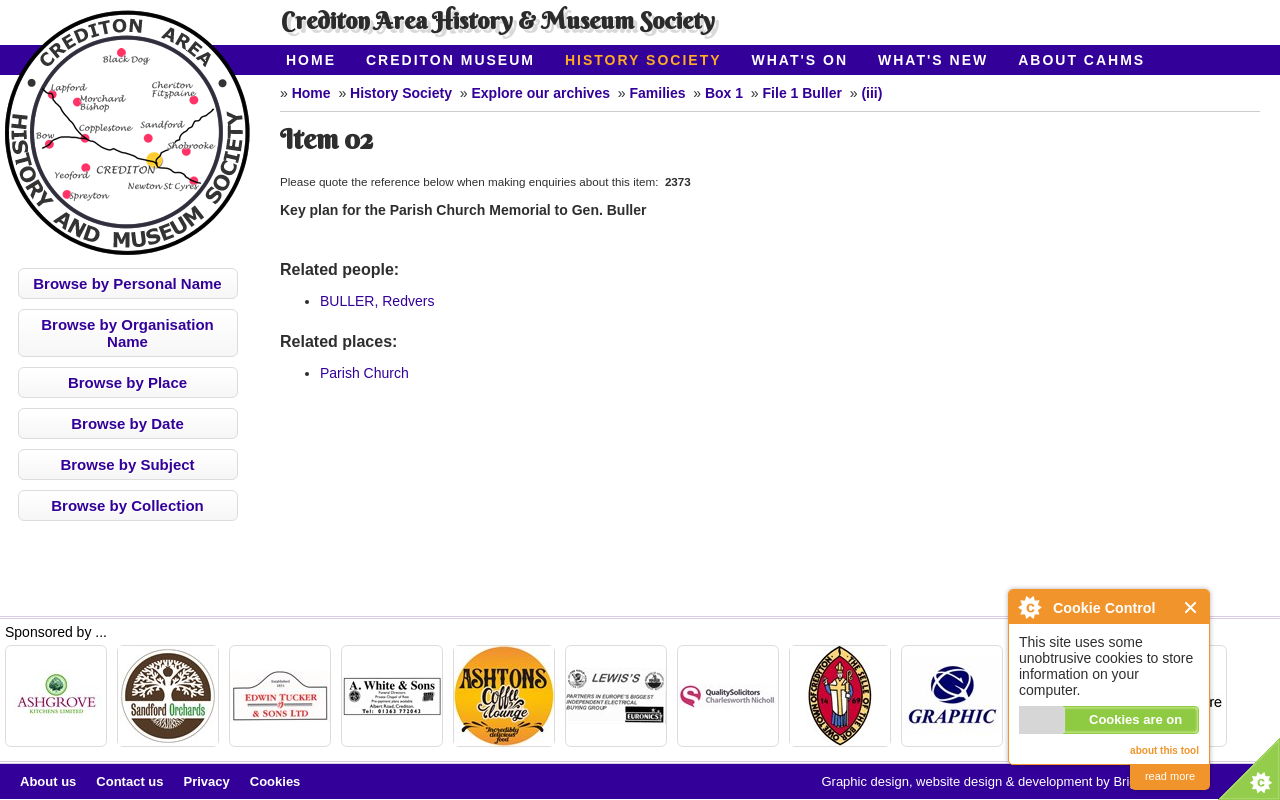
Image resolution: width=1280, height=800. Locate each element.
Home (311, 60)
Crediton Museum (450, 60)
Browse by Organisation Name (127, 333)
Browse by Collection (127, 505)
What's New (933, 60)
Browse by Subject (127, 464)
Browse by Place (127, 382)
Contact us (129, 781)
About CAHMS (1081, 60)
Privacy (207, 781)
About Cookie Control (1029, 607)
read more (1170, 776)
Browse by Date (127, 423)
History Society (643, 60)
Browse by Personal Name (127, 283)
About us (48, 781)
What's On (800, 60)
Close (1191, 607)
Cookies (275, 781)
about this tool (1164, 750)
